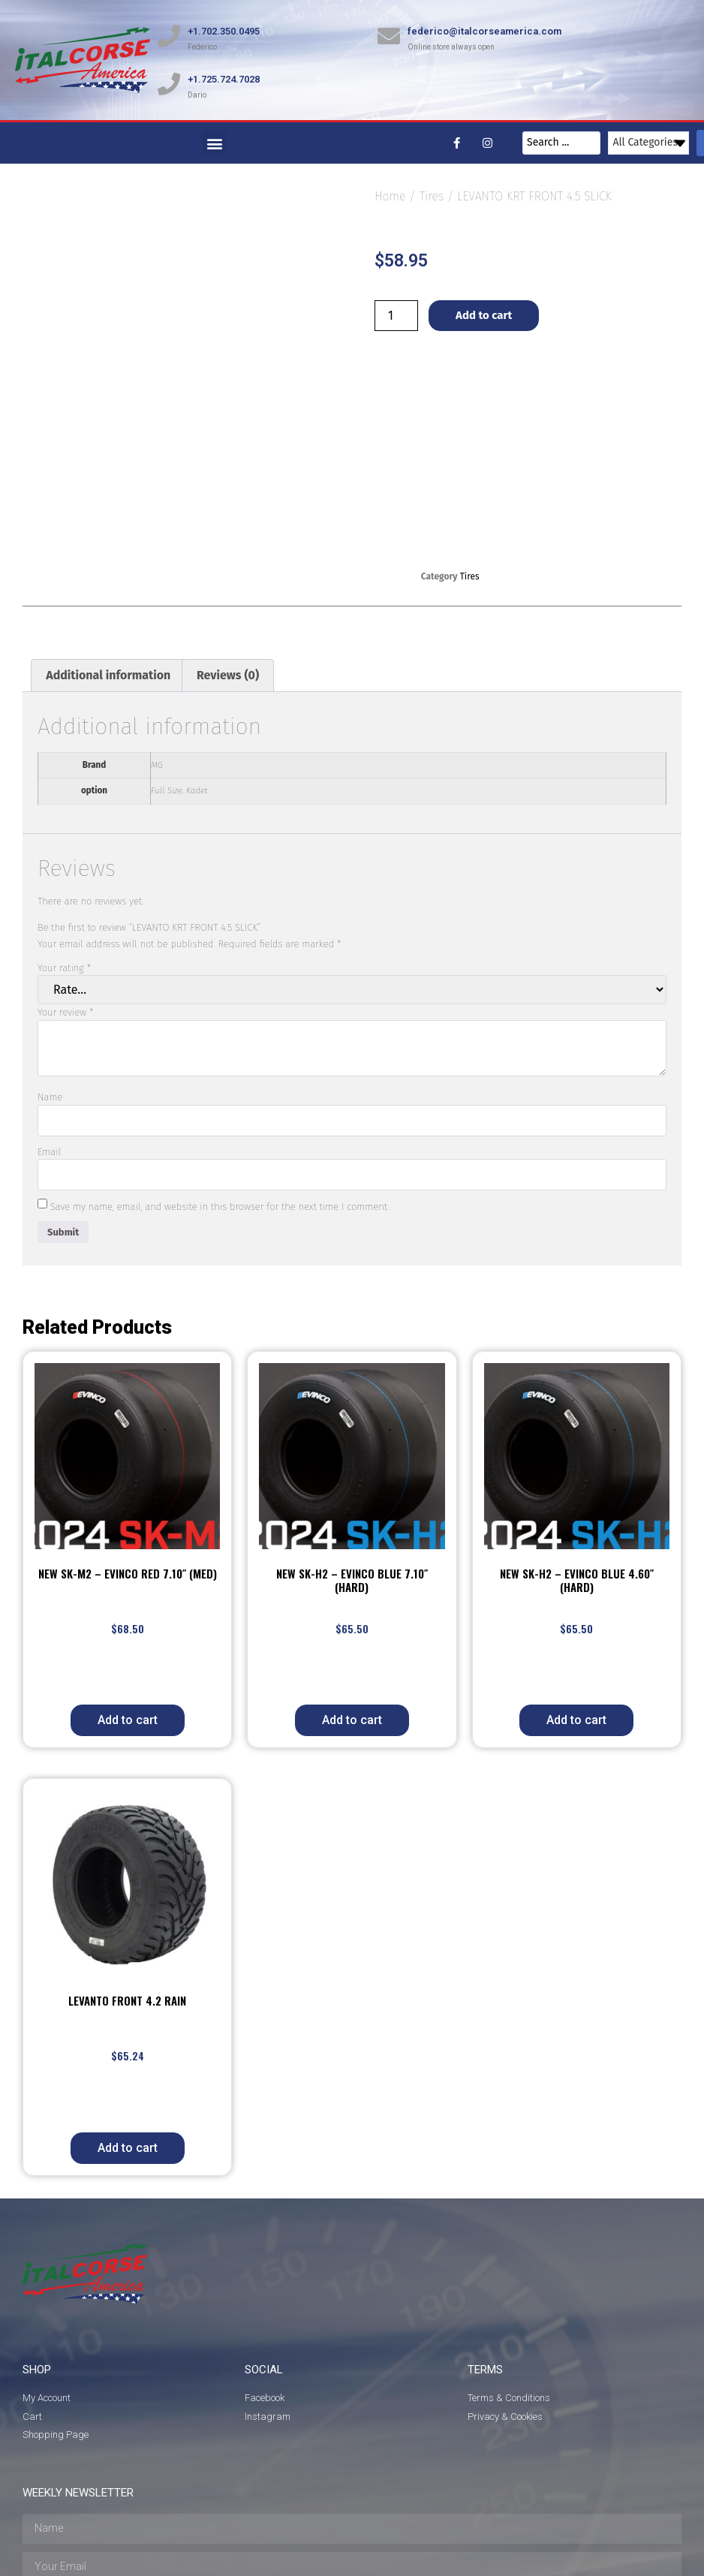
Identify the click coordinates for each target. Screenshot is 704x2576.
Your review (66, 910)
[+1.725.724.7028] (169, 84)
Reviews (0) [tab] (228, 572)
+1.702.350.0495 (224, 31)
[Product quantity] (396, 315)
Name (50, 995)
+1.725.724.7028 (224, 79)
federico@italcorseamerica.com (484, 31)
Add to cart (484, 315)
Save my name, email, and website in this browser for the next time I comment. (219, 1104)
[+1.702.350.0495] (169, 36)
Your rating (64, 865)
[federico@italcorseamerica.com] (389, 36)
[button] (214, 143)
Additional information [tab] (108, 572)
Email (49, 1049)
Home (390, 196)
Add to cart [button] (128, 1618)
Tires (431, 196)
